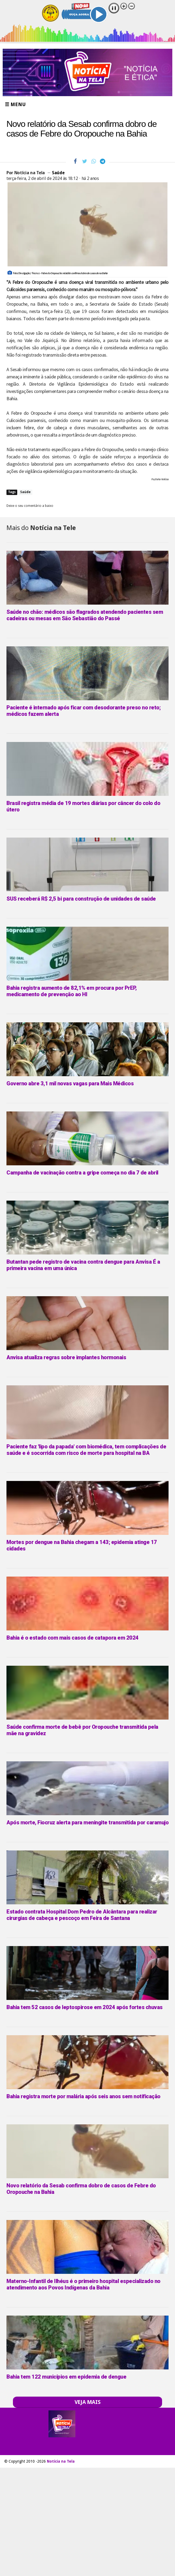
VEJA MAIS (88, 2402)
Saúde (58, 172)
